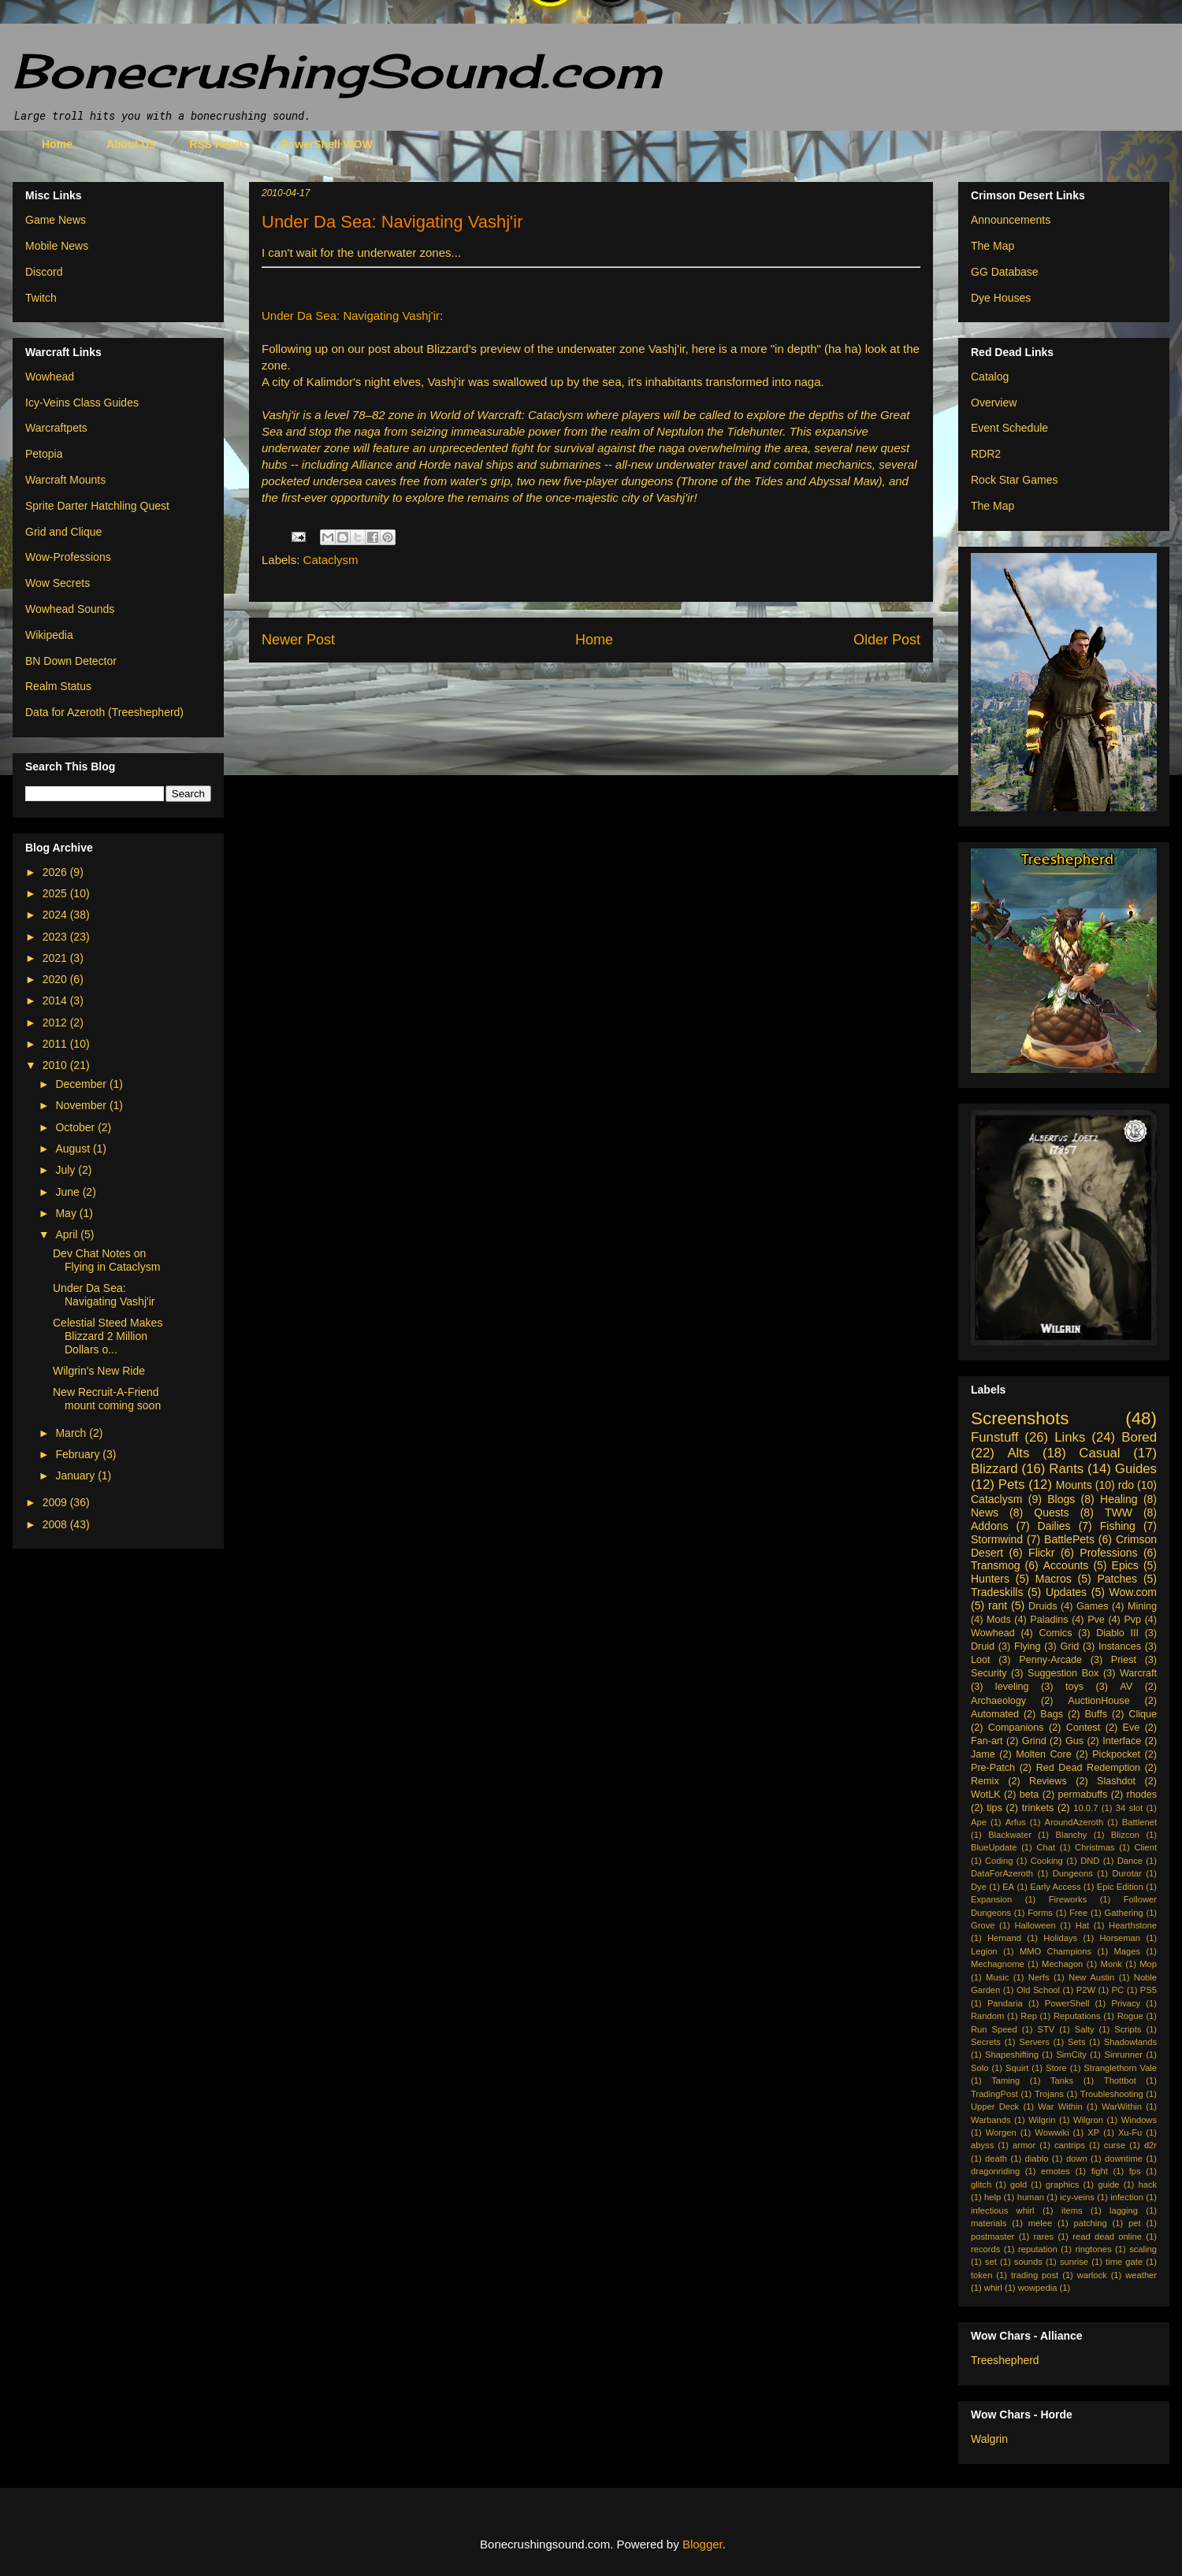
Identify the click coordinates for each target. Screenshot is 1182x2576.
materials (988, 2223)
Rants (1066, 1468)
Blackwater (1009, 1834)
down (1076, 2158)
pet (1134, 2223)
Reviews (1048, 1781)
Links (1069, 1437)
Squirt (1016, 2068)
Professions (1108, 1552)
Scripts (1127, 2029)
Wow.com (1133, 1592)
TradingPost (994, 2094)
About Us (130, 144)
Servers (1034, 2042)
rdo (1126, 1485)
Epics (1125, 1565)
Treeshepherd (1005, 2360)
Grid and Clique (63, 531)
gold (1018, 2184)
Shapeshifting (1012, 2054)
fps (1135, 2171)
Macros (1053, 1578)
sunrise (1074, 2261)
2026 (56, 872)
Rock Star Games (1014, 479)
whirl (993, 2287)
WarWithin (1122, 2106)
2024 (56, 914)
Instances (1119, 1646)
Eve (1131, 1727)
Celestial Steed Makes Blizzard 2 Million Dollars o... (107, 1336)
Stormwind (997, 1539)
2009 (56, 1502)
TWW (1118, 1512)
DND (1089, 1860)
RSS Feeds (218, 144)
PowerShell (1067, 2003)
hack (1147, 2184)
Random (987, 2016)
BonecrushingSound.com (337, 70)
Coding (999, 1860)
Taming (1005, 2080)
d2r (1150, 2145)
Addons (989, 1526)
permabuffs (1083, 1794)
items (1072, 2210)
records (985, 2249)
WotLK (986, 1794)
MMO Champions (1055, 1951)
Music (997, 1977)
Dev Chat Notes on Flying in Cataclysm (106, 1260)
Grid (1069, 1646)
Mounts (1074, 1485)
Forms (1040, 1912)
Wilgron (1088, 2120)
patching (1089, 2223)
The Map (992, 245)
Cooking (1047, 1860)
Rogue (1130, 2016)
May (67, 1213)
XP (1093, 2132)
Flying (1027, 1646)
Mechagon (1062, 1964)
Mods (999, 1619)
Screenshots (1020, 1418)
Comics (1055, 1633)
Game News (55, 219)
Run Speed (994, 2029)
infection (1126, 2197)
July (66, 1170)
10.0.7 (1085, 1808)
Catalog (990, 376)
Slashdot (1116, 1781)
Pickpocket (1116, 1754)
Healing (1118, 1499)
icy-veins (1077, 2197)
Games (1092, 1606)
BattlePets (1069, 1539)
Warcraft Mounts (65, 479)
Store (1056, 2068)
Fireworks (1068, 1899)
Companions (1016, 1727)
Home (57, 144)
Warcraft (1138, 1673)
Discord (43, 271)
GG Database (1005, 271)
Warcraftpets (56, 427)
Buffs (1095, 1714)
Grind (1034, 1740)
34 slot (1129, 1808)
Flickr (1041, 1552)
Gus (1074, 1740)
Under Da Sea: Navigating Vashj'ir (351, 315)
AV (1126, 1686)
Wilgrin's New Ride (99, 1370)
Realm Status (58, 686)
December (82, 1084)
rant (997, 1605)
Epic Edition (1120, 1886)
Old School (1038, 1990)
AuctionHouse (1098, 1700)
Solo (979, 2068)
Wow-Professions (68, 557)
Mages (1126, 1951)
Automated (995, 1714)
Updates (1066, 1592)
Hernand (1004, 1938)
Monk (1111, 1964)
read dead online (1107, 2236)
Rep (1028, 2016)
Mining (1142, 1606)
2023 (56, 936)
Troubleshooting (1111, 2094)
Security (989, 1673)
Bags (1051, 1714)
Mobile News (56, 245)
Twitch (41, 297)
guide (1108, 2184)
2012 (56, 1022)
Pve (1096, 1619)
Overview (994, 402)
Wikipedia (49, 635)
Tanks (1061, 2080)
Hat (1082, 1925)
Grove (982, 1925)
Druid (982, 1646)
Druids (1042, 1606)
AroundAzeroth (1073, 1822)
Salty (1085, 2029)
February (78, 1454)
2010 (56, 1065)
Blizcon (1125, 1834)
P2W (1085, 1990)
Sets (1076, 2042)
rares (1044, 2236)
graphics (1062, 2184)
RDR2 (986, 453)
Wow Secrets (57, 583)
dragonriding (995, 2171)
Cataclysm (331, 559)
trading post (1034, 2275)
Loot (981, 1659)
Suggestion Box (1063, 1673)
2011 (56, 1043)
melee (1040, 2223)
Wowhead (49, 376)
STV (1045, 2029)
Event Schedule (1009, 427)
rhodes (1142, 1794)
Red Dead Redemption (1088, 1767)
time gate (1124, 2261)
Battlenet (1139, 1822)
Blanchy (1071, 1834)
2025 (56, 893)
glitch (981, 2184)
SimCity (1071, 2054)
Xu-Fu (1130, 2132)
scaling (1143, 2249)
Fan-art (987, 1740)
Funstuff (994, 1437)
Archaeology (998, 1700)
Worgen (1001, 2132)
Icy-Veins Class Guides (82, 402)
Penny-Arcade (1050, 1659)
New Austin (1091, 1977)
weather (1141, 2275)
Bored (1139, 1437)
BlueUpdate (994, 1847)
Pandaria (1005, 2003)
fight (1099, 2171)
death (996, 2158)
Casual (1099, 1453)
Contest (1083, 1727)
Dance (1130, 1860)
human (1030, 2197)
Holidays (1060, 1938)
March (72, 1433)
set (991, 2261)
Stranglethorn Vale (1120, 2068)
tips (994, 1807)
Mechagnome (997, 1964)
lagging (1124, 2210)
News (984, 1512)
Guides (1136, 1468)
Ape (979, 1822)
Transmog (995, 1565)
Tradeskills (997, 1592)
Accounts (1066, 1565)
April (67, 1234)
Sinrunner (1123, 2054)
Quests (1051, 1512)
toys (1074, 1686)
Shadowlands (1130, 2042)
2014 (56, 1000)
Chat (1045, 1847)
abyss (982, 2145)
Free (1078, 1912)
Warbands (991, 2120)
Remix (985, 1781)
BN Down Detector (71, 661)
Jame (983, 1754)
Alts (1018, 1453)
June (68, 1192)
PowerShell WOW (327, 144)
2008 (56, 1524)
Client (1145, 1847)
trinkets (1038, 1807)
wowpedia (1037, 2287)
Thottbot (1120, 2080)
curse (1114, 2145)
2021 (56, 958)
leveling (1012, 1686)
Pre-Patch (993, 1767)
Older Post (886, 640)
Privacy (1125, 2003)
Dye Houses (1001, 297)
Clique (1142, 1714)
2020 (56, 979)
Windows (1139, 2120)
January (76, 1475)
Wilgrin (1041, 2120)
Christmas (1094, 1847)
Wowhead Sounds (69, 609)
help (992, 2197)
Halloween (1034, 1925)
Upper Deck (995, 2106)
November (82, 1105)
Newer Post (298, 640)
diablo (1037, 2158)
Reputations (1077, 2016)
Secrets (986, 2042)
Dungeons (1073, 1873)
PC (1118, 1990)
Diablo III (1117, 1633)
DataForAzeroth (1002, 1873)
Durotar (1126, 1873)
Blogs (1061, 1499)
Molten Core (1044, 1754)
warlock (1092, 2275)
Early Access (1055, 1886)
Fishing (1118, 1526)
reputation (1037, 2249)
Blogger (702, 2544)
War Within (1060, 2106)
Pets (1011, 1484)
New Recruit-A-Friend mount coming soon (107, 1399)
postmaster (992, 2236)
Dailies (1054, 1526)
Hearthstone (1133, 1925)
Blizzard (994, 1468)
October (76, 1127)
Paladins (1049, 1619)
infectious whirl (1003, 2210)
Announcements (1010, 219)
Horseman (1119, 1938)
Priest (1123, 1659)
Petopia (43, 453)
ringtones (1093, 2249)
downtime (1124, 2158)
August (73, 1148)
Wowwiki (1052, 2132)
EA (1008, 1886)
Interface (1121, 1740)
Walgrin (989, 2439)
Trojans (1049, 2094)
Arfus (1015, 1822)
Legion (984, 1951)
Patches (1118, 1578)
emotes (1055, 2171)
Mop (1148, 1964)
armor (1024, 2145)
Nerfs (1039, 1977)
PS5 (1148, 1990)
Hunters (990, 1578)
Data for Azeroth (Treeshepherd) (104, 712)
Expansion (991, 1899)
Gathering (1123, 1912)
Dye (979, 1886)
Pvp (1132, 1619)
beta (1029, 1794)
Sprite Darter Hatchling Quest (97, 505)
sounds (1028, 2261)
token (981, 2275)
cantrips (1069, 2145)
